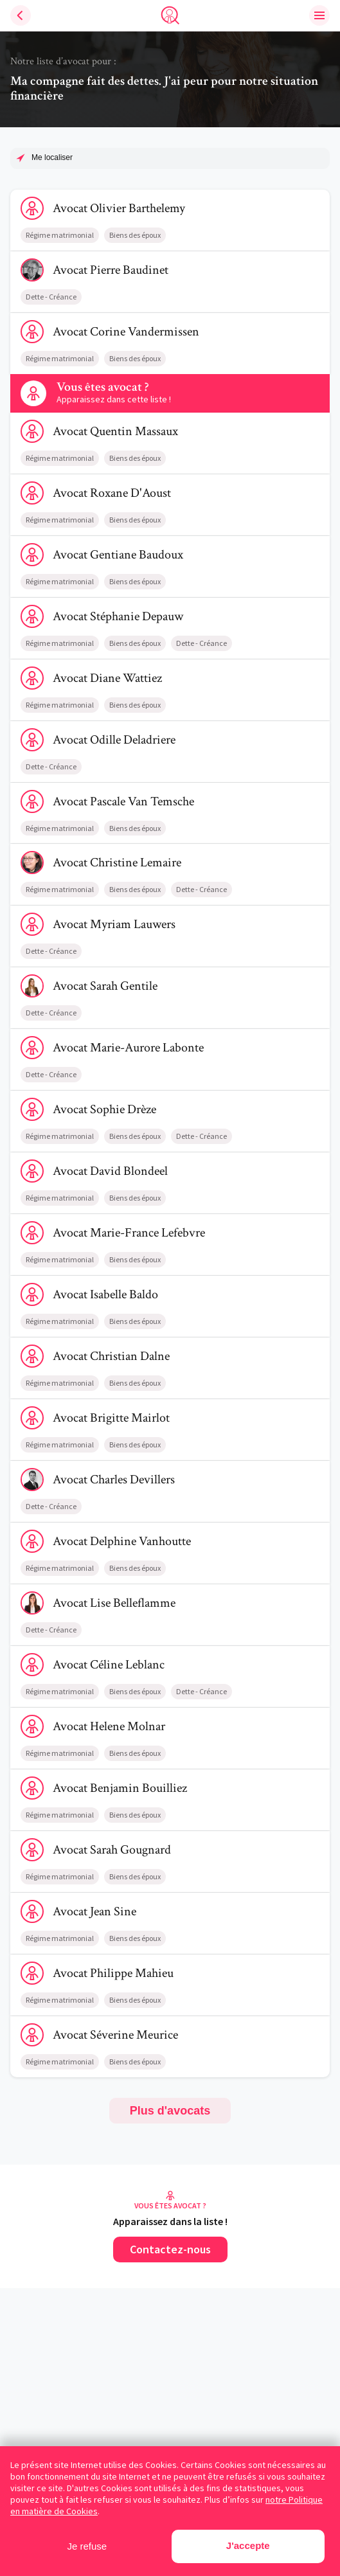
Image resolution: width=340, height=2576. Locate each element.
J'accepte (248, 2545)
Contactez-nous (170, 2249)
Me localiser (52, 157)
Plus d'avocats (170, 2110)
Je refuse (87, 2546)
